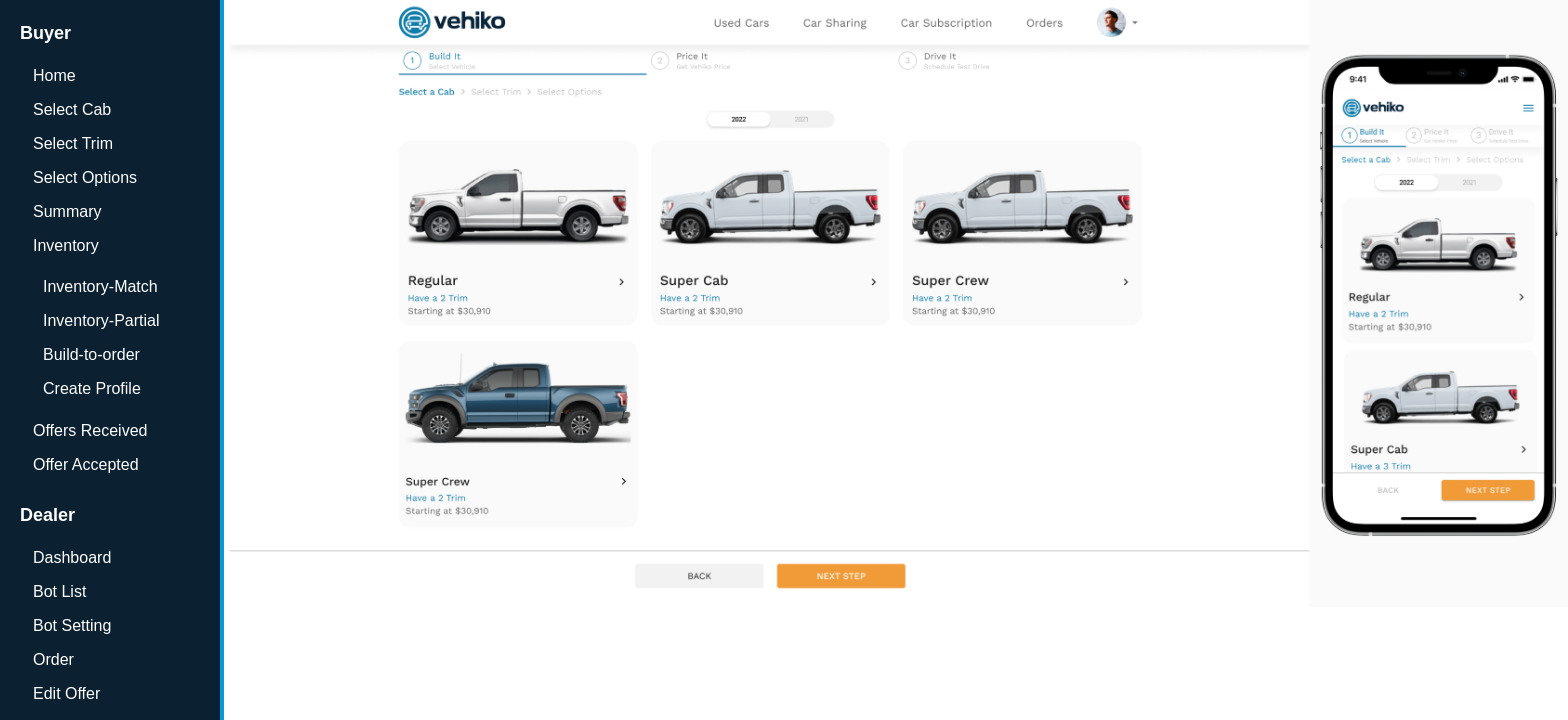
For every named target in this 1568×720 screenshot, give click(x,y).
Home (54, 75)
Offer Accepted (86, 464)
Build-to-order (91, 354)
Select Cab (72, 109)
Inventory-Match (100, 286)
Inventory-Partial (101, 320)
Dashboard (72, 557)
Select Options (85, 177)
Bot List (59, 591)
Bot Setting (72, 625)
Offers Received (90, 430)
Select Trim (73, 143)
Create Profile (92, 388)
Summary (67, 211)
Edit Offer (66, 693)
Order (53, 659)
